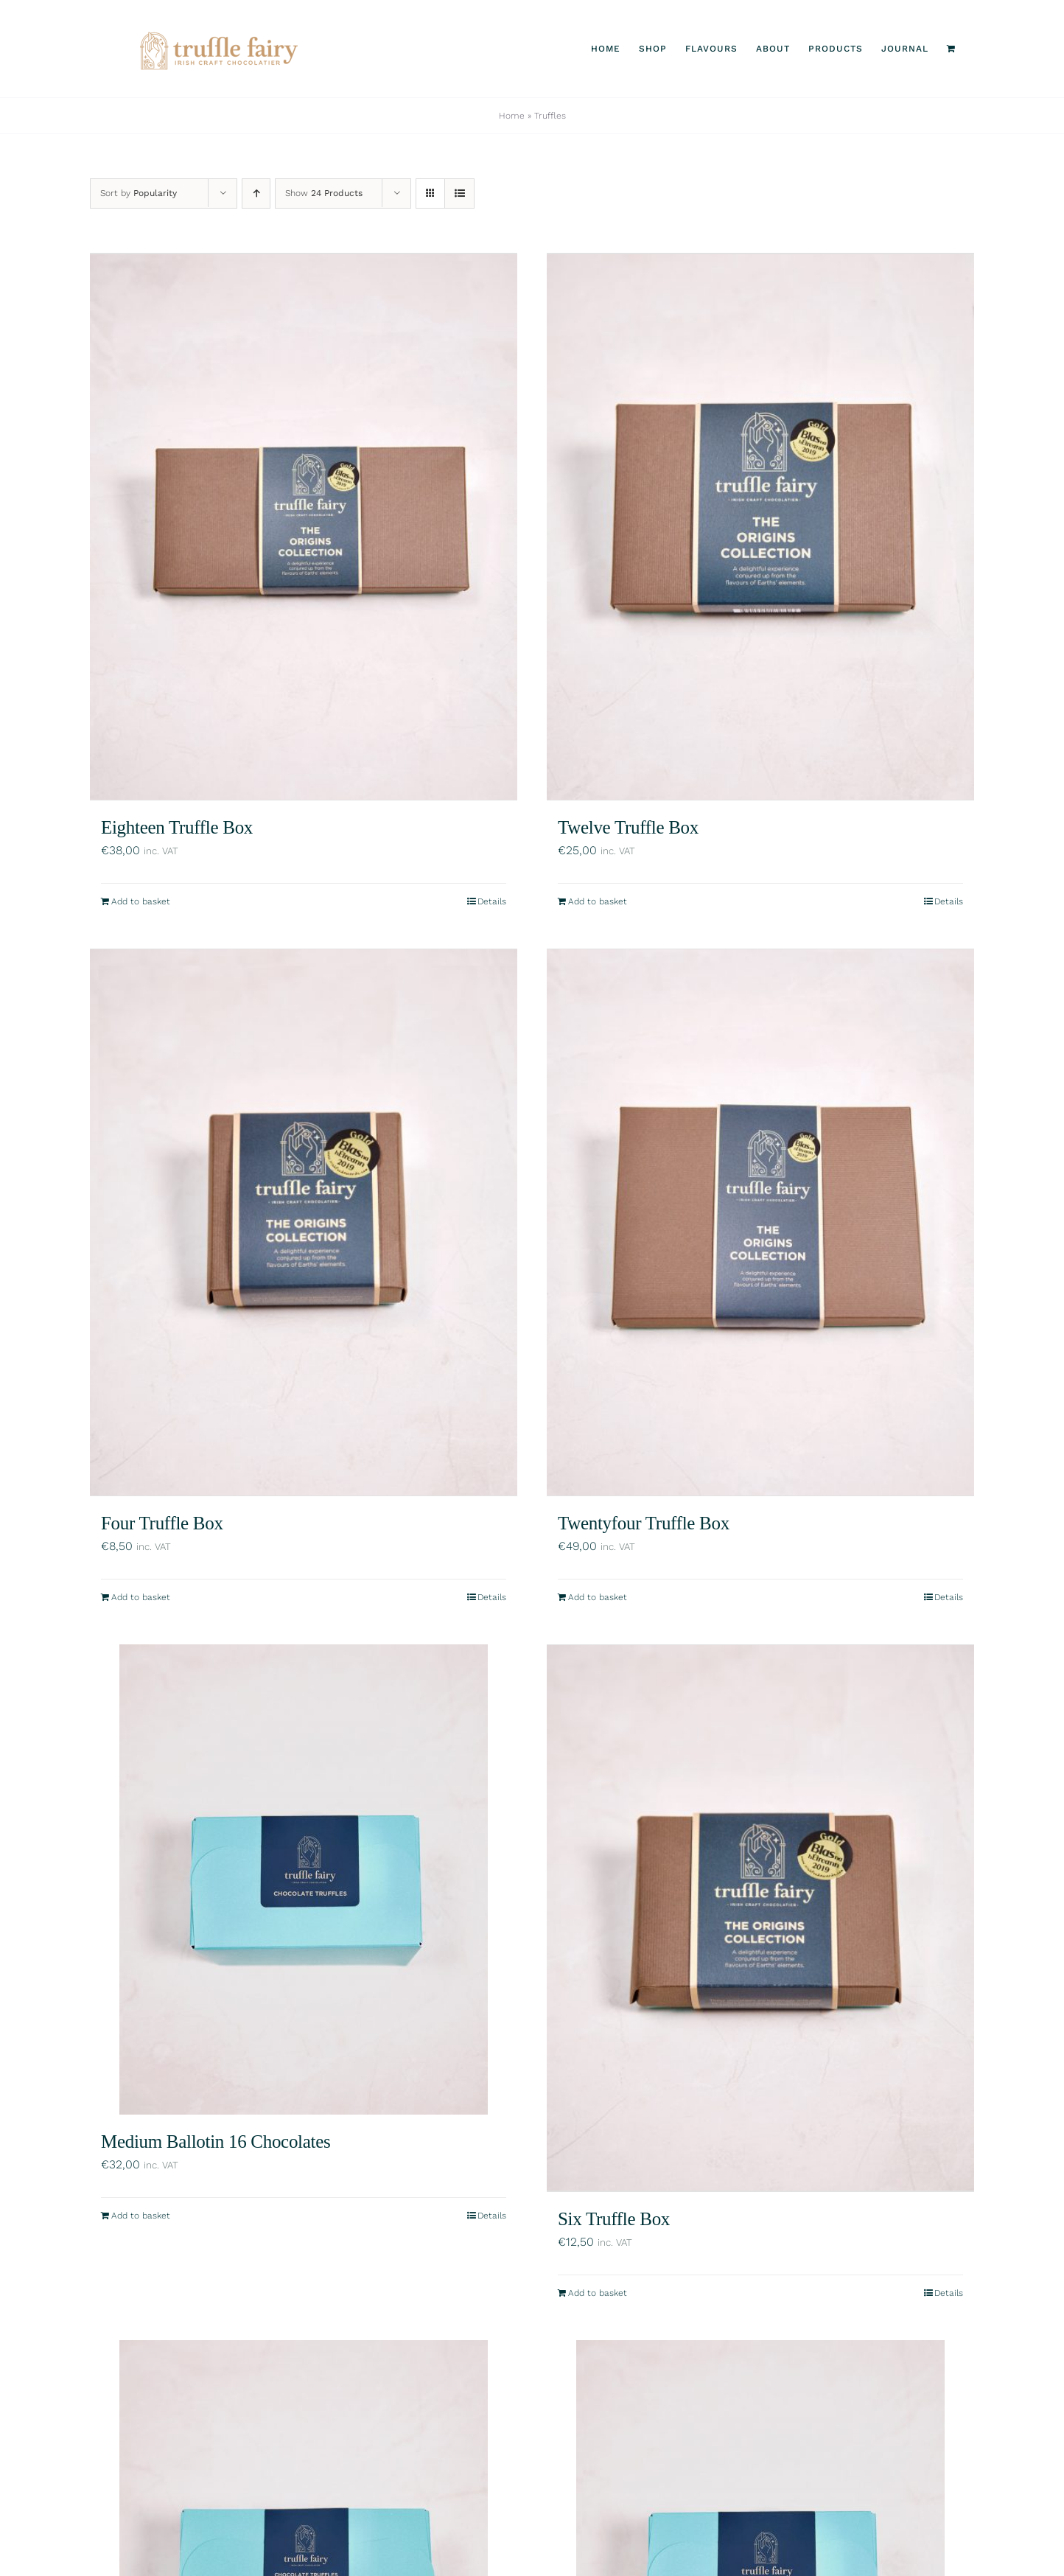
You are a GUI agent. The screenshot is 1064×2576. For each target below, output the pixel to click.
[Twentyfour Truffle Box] (760, 1219)
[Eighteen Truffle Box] (303, 525)
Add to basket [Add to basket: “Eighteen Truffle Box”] (140, 899)
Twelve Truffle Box (628, 825)
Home (512, 116)
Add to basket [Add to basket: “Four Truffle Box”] (140, 1593)
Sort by (138, 193)
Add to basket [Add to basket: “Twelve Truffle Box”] (597, 899)
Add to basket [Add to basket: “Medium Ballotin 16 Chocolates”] (140, 2211)
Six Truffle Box (614, 2212)
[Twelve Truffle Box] (760, 525)
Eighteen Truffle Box (177, 825)
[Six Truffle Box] (760, 1912)
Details (491, 899)
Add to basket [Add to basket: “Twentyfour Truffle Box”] (597, 1593)
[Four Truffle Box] (303, 1219)
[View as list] (459, 193)
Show (324, 193)
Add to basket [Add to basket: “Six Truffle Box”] (597, 2286)
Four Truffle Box (162, 1519)
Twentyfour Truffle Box (643, 1519)
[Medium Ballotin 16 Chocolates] (303, 1875)
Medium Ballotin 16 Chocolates (215, 2137)
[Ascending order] (256, 193)
